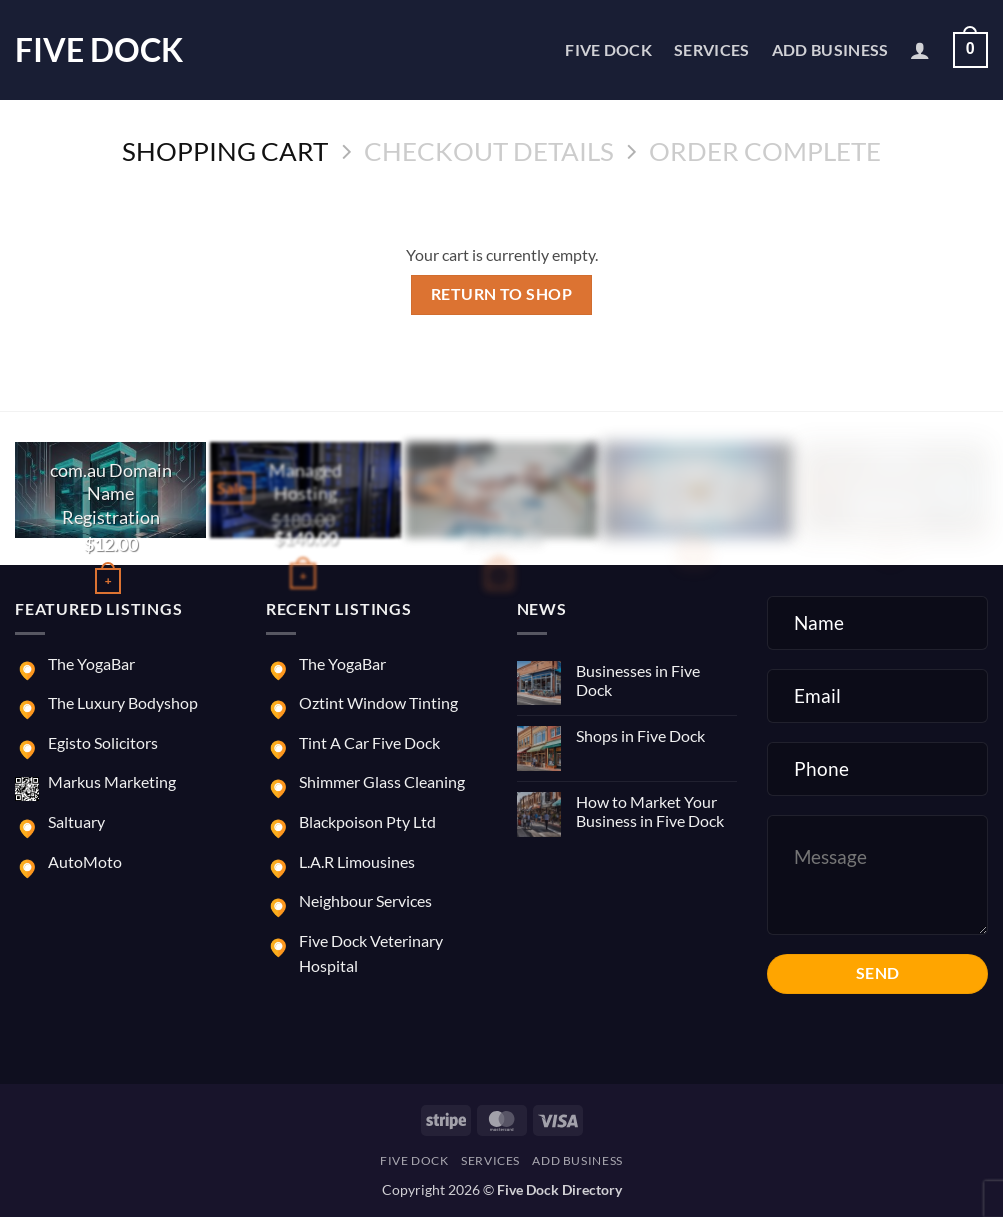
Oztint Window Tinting (378, 702)
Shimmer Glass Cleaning (382, 781)
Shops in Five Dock (640, 735)
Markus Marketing (112, 781)
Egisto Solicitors (103, 742)
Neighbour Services (365, 900)
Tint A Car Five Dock (369, 742)
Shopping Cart (225, 151)
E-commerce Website (501, 481)
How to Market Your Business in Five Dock (650, 811)
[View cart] (970, 50)
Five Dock (99, 50)
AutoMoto (85, 861)
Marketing (696, 471)
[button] (920, 50)
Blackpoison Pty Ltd (367, 821)
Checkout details (489, 151)
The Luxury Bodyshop (123, 702)
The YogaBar (91, 663)
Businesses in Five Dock (638, 680)
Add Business (830, 49)
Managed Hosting (306, 481)
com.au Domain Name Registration (111, 493)
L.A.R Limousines (357, 861)
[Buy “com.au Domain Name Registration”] (108, 580)
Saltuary (76, 821)
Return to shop (502, 294)
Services (712, 49)
